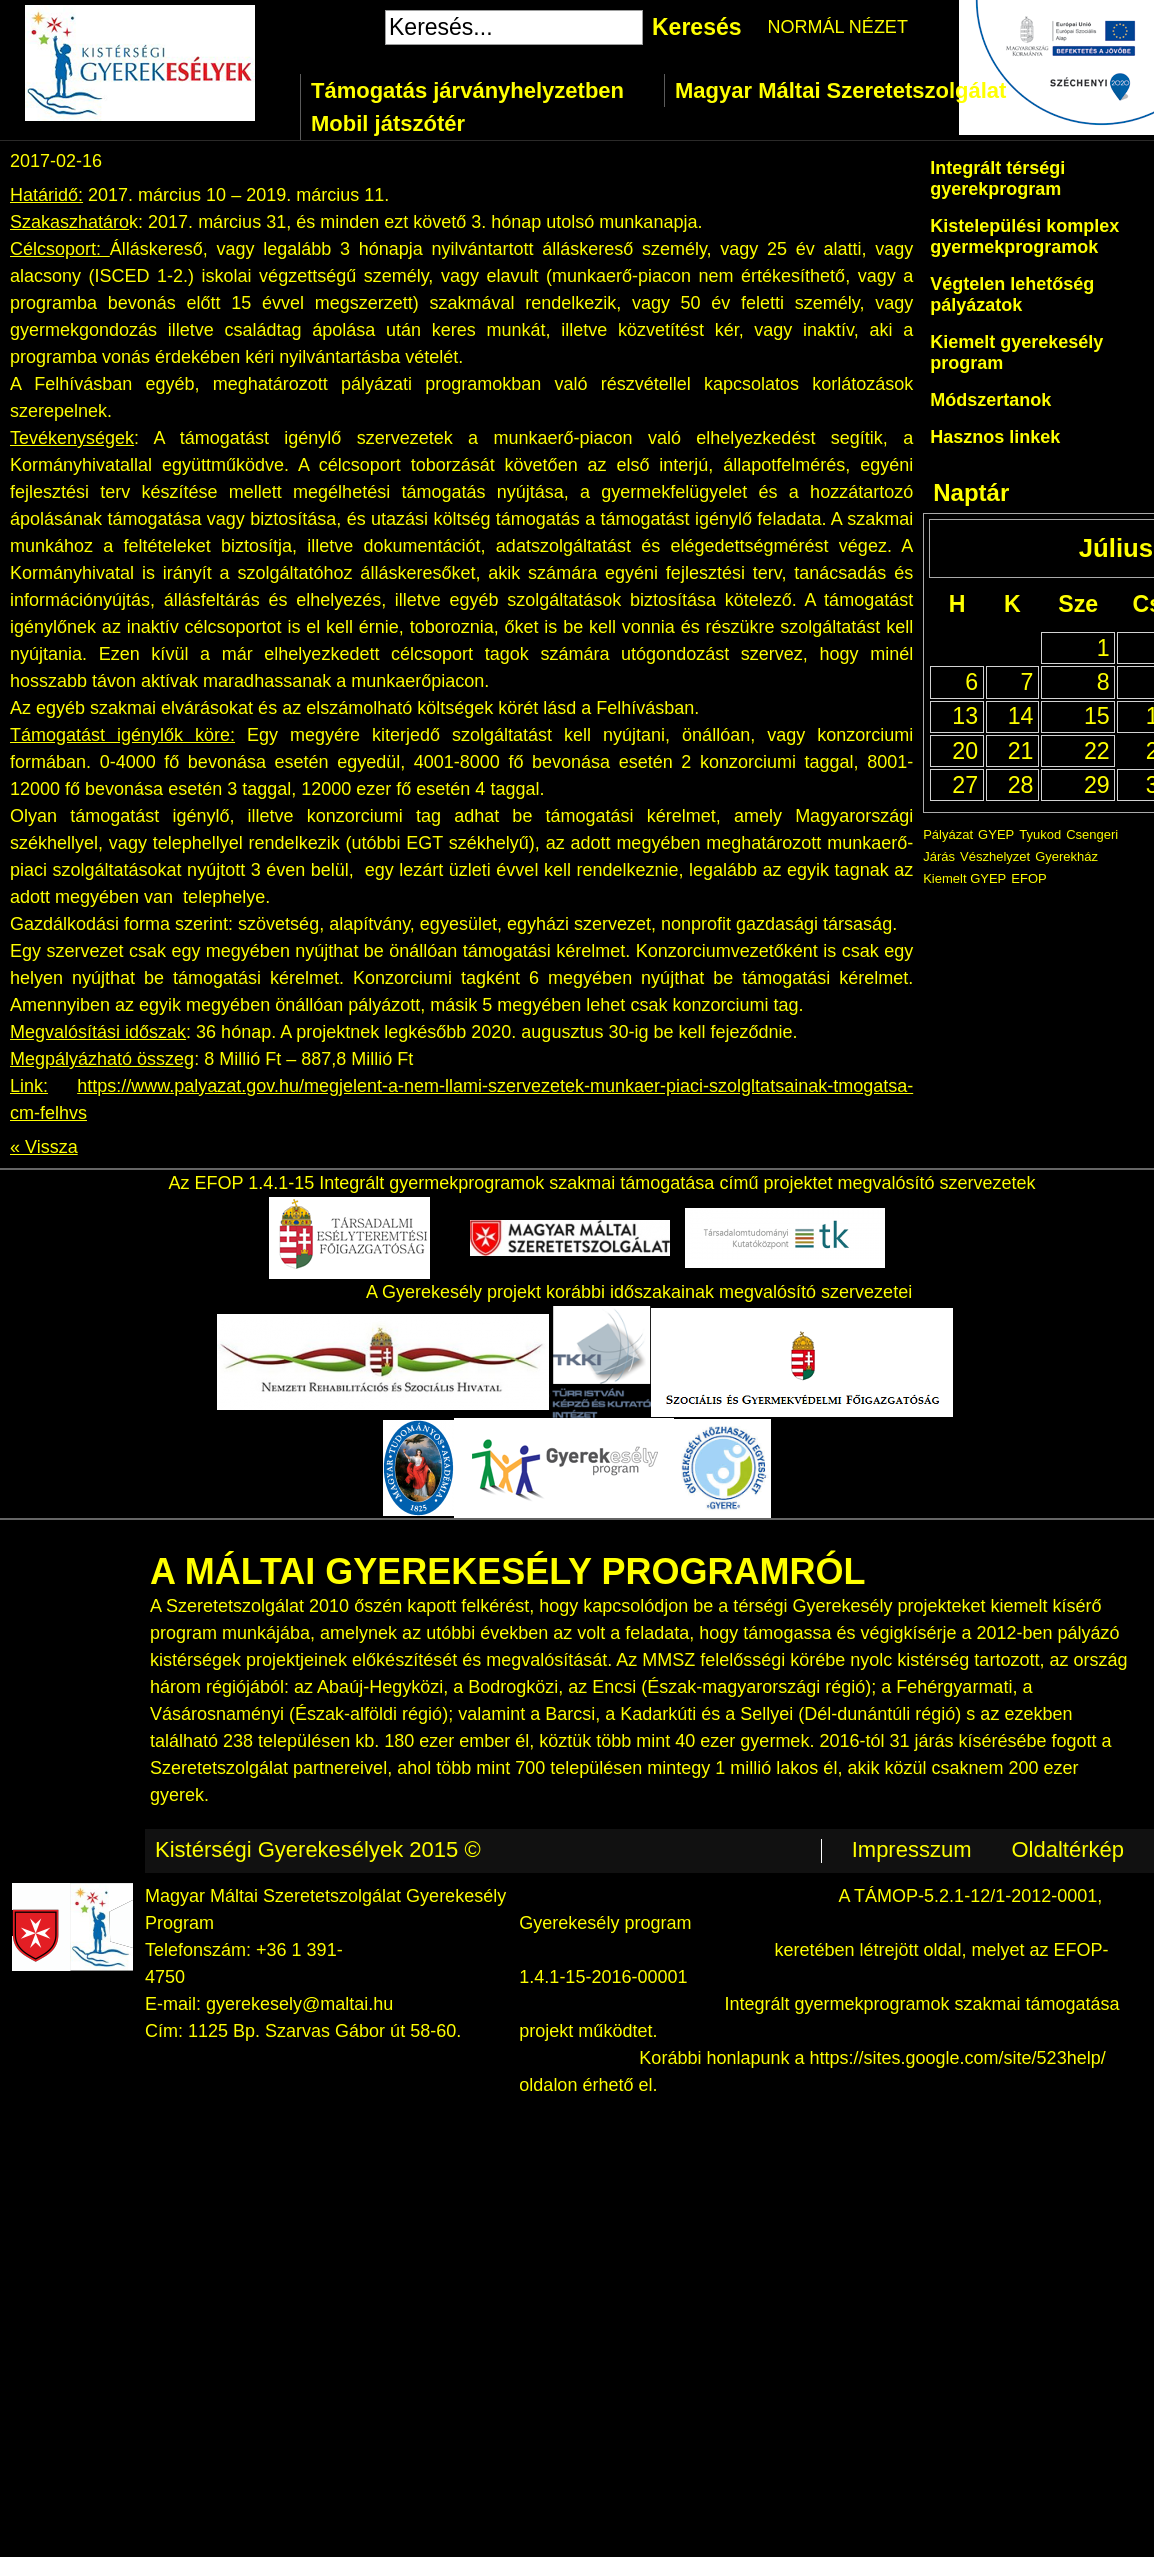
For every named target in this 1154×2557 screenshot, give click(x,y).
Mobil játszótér (388, 123)
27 (965, 785)
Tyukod (1040, 834)
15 (1097, 716)
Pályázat (948, 834)
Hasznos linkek (995, 437)
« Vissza (44, 1147)
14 (1021, 716)
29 (1097, 785)
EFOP (1028, 878)
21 (1021, 751)
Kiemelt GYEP (964, 878)
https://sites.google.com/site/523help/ (958, 2058)
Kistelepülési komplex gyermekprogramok (1024, 236)
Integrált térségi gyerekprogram (997, 178)
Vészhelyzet (995, 856)
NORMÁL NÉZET (838, 27)
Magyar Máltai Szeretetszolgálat (840, 90)
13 (965, 716)
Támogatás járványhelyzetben (467, 90)
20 (965, 751)
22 (1097, 751)
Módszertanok (990, 400)
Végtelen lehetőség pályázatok (1012, 294)
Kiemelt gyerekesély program (1016, 352)
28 (1021, 785)
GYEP (996, 834)
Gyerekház (1066, 856)
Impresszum (912, 1849)
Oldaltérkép (1067, 1849)
